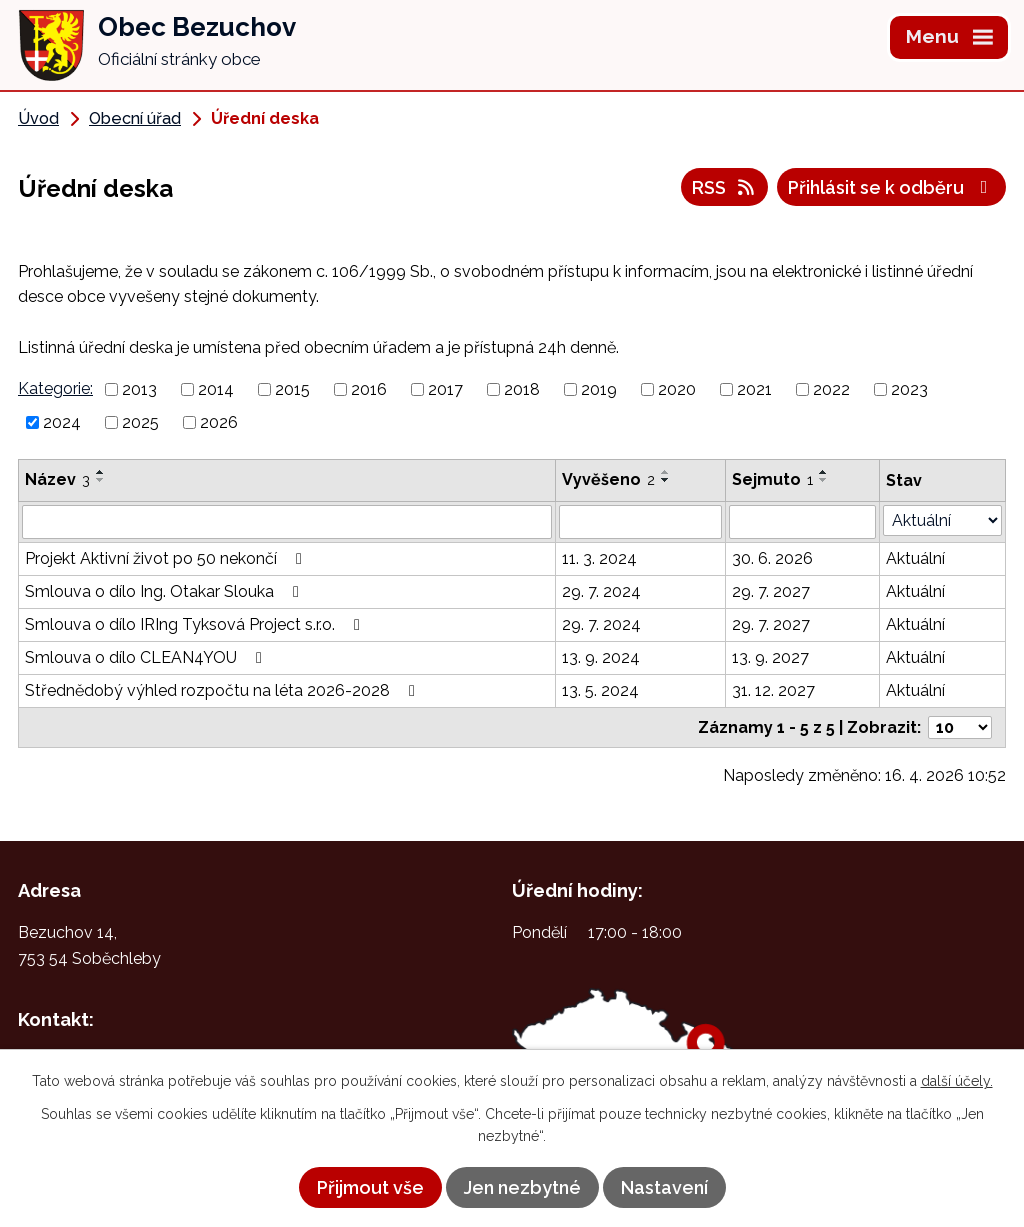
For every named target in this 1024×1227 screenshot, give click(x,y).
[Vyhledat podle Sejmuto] (802, 522)
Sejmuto (772, 479)
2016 (369, 389)
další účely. (957, 1081)
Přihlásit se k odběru (892, 187)
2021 (754, 389)
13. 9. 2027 (770, 657)
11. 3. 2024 (599, 558)
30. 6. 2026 (772, 558)
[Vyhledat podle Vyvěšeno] (640, 522)
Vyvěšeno (608, 479)
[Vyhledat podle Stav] (942, 520)
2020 (677, 389)
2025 (140, 422)
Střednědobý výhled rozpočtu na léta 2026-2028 (223, 690)
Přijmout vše (370, 1187)
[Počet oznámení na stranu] (960, 727)
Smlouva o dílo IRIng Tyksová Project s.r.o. (196, 624)
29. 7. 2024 (601, 591)
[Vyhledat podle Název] (287, 522)
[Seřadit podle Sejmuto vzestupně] (824, 472)
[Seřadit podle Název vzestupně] (101, 472)
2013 (139, 389)
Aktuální (915, 558)
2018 (522, 389)
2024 (62, 422)
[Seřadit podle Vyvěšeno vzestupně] (666, 472)
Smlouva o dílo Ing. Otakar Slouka (165, 591)
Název (57, 479)
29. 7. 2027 (771, 591)
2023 (909, 389)
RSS (725, 187)
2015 (292, 389)
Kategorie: (55, 388)
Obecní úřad (135, 118)
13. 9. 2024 (601, 657)
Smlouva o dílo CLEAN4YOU (147, 657)
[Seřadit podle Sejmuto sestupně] (824, 480)
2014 (216, 389)
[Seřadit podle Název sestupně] (101, 480)
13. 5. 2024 (600, 690)
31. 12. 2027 (773, 690)
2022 (831, 389)
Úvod (38, 118)
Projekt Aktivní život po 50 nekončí (167, 558)
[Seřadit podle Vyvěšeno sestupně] (666, 480)
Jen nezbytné (522, 1187)
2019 (599, 389)
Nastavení (664, 1187)
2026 (219, 422)
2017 (445, 389)
